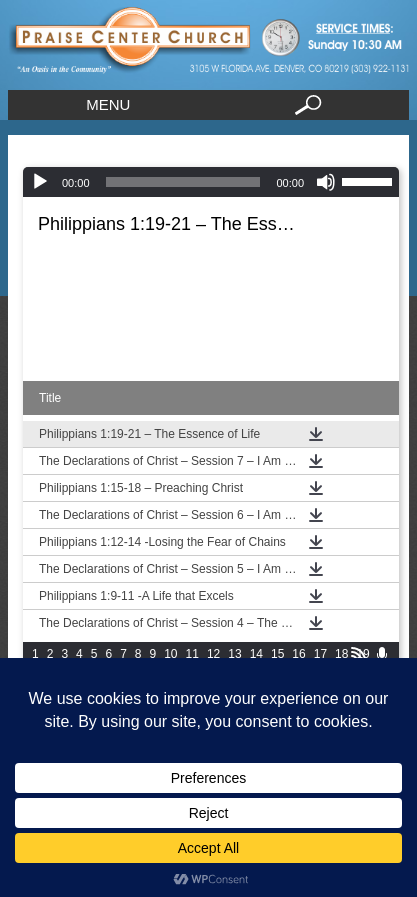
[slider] (183, 182)
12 (213, 654)
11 (192, 654)
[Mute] (326, 182)
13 (234, 654)
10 (170, 654)
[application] (211, 182)
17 (320, 654)
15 (277, 654)
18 (341, 654)
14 (256, 654)
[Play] (40, 182)
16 (298, 654)
